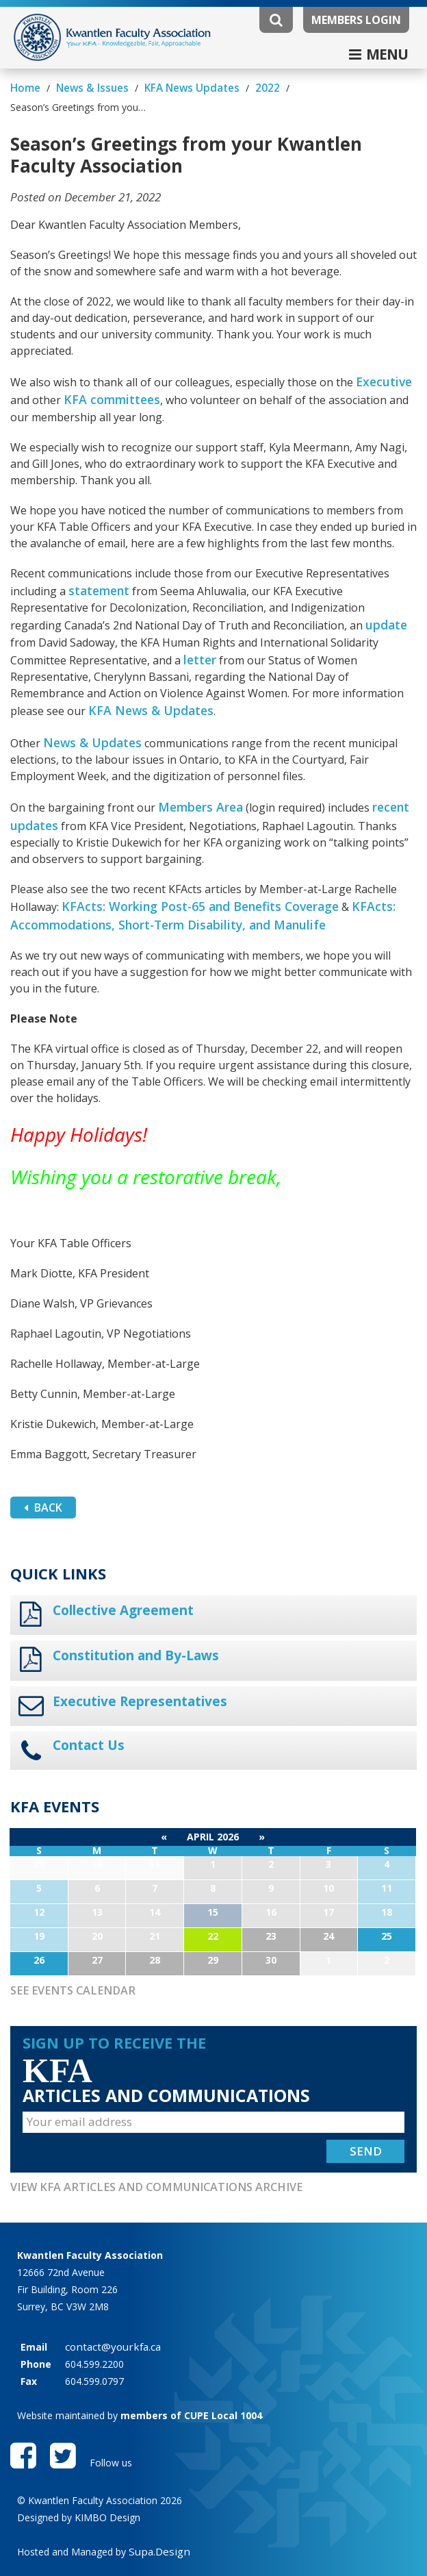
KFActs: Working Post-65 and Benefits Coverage (189, 871)
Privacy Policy (47, 2540)
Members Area (197, 775)
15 (212, 1867)
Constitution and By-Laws (135, 1616)
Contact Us (88, 1702)
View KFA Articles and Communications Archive (139, 2139)
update (384, 600)
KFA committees (107, 378)
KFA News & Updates (143, 682)
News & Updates (87, 712)
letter (199, 632)
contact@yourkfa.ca (109, 2298)
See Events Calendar (65, 1945)
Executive (382, 361)
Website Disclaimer (140, 2540)
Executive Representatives (139, 1659)
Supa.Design (156, 2507)
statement (97, 567)
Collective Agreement (122, 1572)
